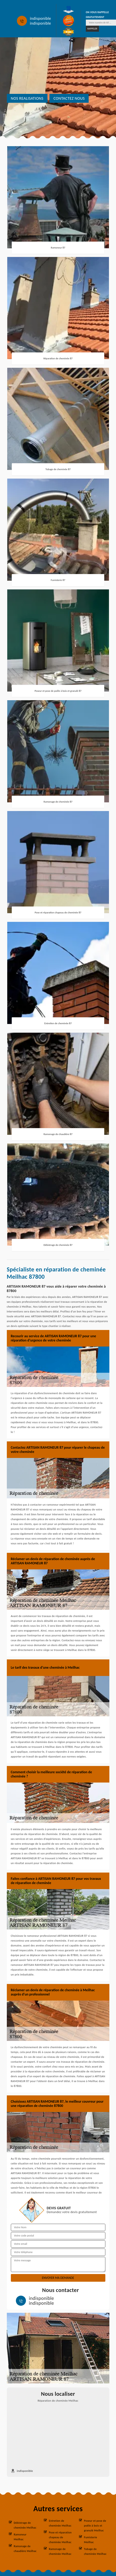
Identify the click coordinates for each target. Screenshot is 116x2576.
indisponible (40, 18)
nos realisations (27, 98)
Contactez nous (69, 98)
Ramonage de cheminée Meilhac (60, 2551)
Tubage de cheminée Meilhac (95, 2551)
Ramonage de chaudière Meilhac (25, 2549)
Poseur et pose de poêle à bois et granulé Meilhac (95, 2525)
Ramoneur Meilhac (20, 2537)
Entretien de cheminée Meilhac (60, 2523)
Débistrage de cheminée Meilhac (25, 2525)
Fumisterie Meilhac (90, 2540)
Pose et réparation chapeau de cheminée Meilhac (60, 2537)
